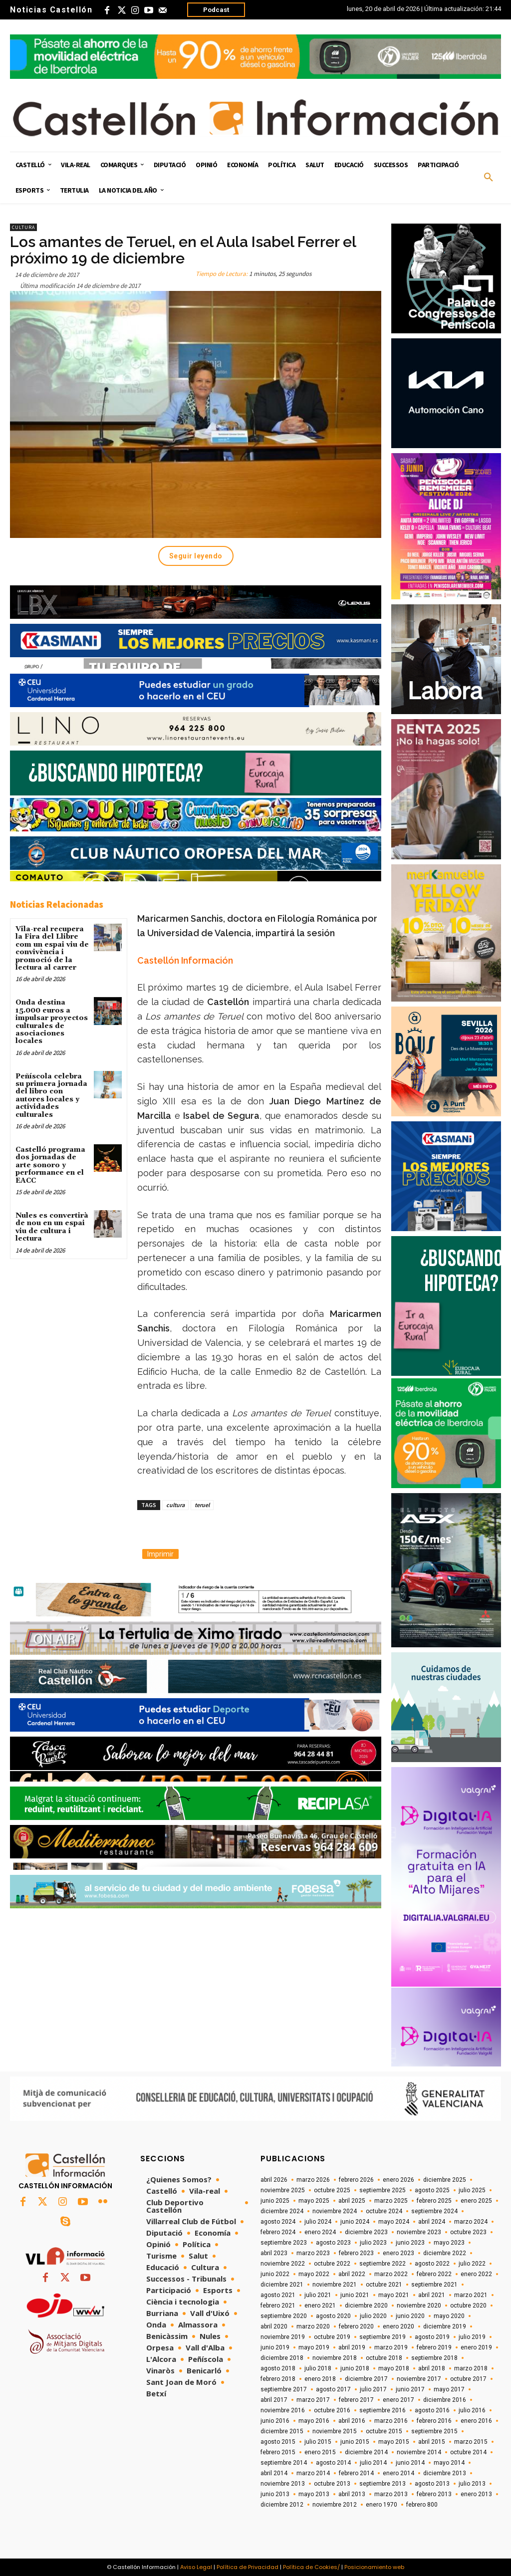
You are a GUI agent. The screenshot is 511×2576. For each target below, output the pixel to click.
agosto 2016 (432, 2410)
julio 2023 (373, 2243)
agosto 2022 (432, 2264)
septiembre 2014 (283, 2463)
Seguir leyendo (196, 556)
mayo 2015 (393, 2442)
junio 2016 (274, 2421)
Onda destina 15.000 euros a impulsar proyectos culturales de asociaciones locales (51, 1021)
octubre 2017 (468, 2379)
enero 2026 (398, 2180)
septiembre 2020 (283, 2316)
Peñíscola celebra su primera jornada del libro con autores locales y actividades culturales (51, 1095)
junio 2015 (354, 2442)
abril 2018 (431, 2368)
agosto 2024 (277, 2222)
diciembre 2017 (366, 2379)
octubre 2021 (384, 2285)
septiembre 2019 (382, 2337)
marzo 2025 (391, 2201)
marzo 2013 (391, 2494)
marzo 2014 (313, 2473)
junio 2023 (410, 2243)
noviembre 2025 (282, 2190)
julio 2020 (373, 2316)
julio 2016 (472, 2410)
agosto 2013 (432, 2484)
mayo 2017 (449, 2389)
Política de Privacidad (247, 2567)
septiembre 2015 (434, 2431)
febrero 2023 (356, 2253)
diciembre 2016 (444, 2400)
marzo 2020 (313, 2326)
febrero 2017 (356, 2400)
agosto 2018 (277, 2368)
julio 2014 (373, 2463)
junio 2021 (354, 2295)
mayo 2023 (449, 2243)
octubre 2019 (332, 2337)
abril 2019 (351, 2347)
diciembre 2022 (444, 2253)
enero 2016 (476, 2421)
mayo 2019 (313, 2347)
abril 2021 (431, 2295)
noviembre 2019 (282, 2337)
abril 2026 (273, 2180)
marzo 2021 (471, 2295)
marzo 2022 (391, 2274)
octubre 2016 (332, 2410)
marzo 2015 (471, 2442)
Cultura (23, 227)
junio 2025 (274, 2201)
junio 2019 (274, 2347)
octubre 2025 (332, 2190)
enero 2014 (398, 2473)
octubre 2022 (332, 2264)
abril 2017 (273, 2400)
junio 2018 (354, 2368)
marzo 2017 (313, 2400)
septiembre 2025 (382, 2190)
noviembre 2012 (334, 2505)
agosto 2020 (333, 2316)
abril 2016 (351, 2421)
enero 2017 (398, 2400)
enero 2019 (476, 2347)
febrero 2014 (356, 2473)
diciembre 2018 (281, 2358)
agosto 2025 (432, 2190)
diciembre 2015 (281, 2431)
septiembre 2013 (382, 2484)
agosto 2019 (432, 2337)
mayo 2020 (449, 2316)
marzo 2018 (471, 2368)
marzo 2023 (313, 2253)
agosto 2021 (277, 2295)
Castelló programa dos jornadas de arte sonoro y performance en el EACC (50, 1165)
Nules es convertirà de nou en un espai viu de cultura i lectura (51, 1227)
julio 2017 (373, 2389)
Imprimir (160, 1554)
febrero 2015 (277, 2452)
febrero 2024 (277, 2232)
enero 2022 (476, 2274)
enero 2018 (320, 2379)
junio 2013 (274, 2494)
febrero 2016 (434, 2421)
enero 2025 (476, 2201)
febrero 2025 (434, 2201)
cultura (175, 1505)
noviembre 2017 (419, 2379)
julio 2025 (472, 2190)
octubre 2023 (468, 2232)
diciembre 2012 (281, 2505)
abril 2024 (431, 2222)
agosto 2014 (333, 2463)
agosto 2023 (333, 2243)
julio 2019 (472, 2337)
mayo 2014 (449, 2463)
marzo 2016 (391, 2421)
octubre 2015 (384, 2431)
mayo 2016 (313, 2421)
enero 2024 (320, 2232)
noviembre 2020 (419, 2306)
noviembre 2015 (334, 2431)
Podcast (216, 9)
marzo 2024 (471, 2222)
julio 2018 (317, 2368)
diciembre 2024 (281, 2211)
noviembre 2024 (334, 2211)
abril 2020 (273, 2326)
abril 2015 (431, 2442)
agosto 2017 (333, 2389)
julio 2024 (317, 2222)
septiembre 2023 (283, 2243)
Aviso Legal (196, 2567)
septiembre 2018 (434, 2358)
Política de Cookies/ (311, 2567)
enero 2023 (398, 2253)
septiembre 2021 (434, 2285)
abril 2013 (351, 2494)
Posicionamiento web (374, 2567)
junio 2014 (410, 2463)
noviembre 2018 (334, 2358)
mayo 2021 (393, 2295)
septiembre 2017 (283, 2389)
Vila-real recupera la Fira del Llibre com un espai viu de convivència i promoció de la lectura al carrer (52, 948)
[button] (489, 178)
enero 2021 (320, 2306)
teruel (202, 1505)
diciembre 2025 (444, 2180)
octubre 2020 (468, 2306)
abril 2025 (351, 2201)
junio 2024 (354, 2222)
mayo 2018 (393, 2368)
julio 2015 (317, 2442)
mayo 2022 (313, 2274)
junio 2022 (274, 2274)
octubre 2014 (468, 2452)
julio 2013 (472, 2484)
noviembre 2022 (282, 2264)
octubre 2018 (384, 2358)
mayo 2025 (313, 2201)
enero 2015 (320, 2452)
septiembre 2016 (382, 2410)
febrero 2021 (277, 2306)
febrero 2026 (356, 2180)
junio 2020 (410, 2316)
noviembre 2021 (334, 2285)
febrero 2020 (356, 2326)
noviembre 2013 (282, 2484)
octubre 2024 (384, 2211)
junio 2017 (410, 2389)
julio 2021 (317, 2295)
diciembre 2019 (444, 2326)
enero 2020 (398, 2326)
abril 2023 (273, 2253)
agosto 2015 (277, 2442)
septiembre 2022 (382, 2264)
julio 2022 (472, 2264)
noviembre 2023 (419, 2232)
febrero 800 (422, 2505)
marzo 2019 (391, 2347)
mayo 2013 (313, 2494)
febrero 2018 (277, 2379)
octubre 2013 (332, 2484)
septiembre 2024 (434, 2211)
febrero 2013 (434, 2494)
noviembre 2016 (282, 2410)
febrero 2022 (434, 2274)
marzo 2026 (313, 2180)
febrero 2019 (434, 2347)
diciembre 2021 (281, 2285)
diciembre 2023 (366, 2232)
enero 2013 (476, 2494)
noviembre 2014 (419, 2452)
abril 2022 (351, 2274)
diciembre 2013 (444, 2473)
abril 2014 (273, 2473)
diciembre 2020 (366, 2306)
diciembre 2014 (366, 2452)
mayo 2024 (393, 2222)
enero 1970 (381, 2505)
